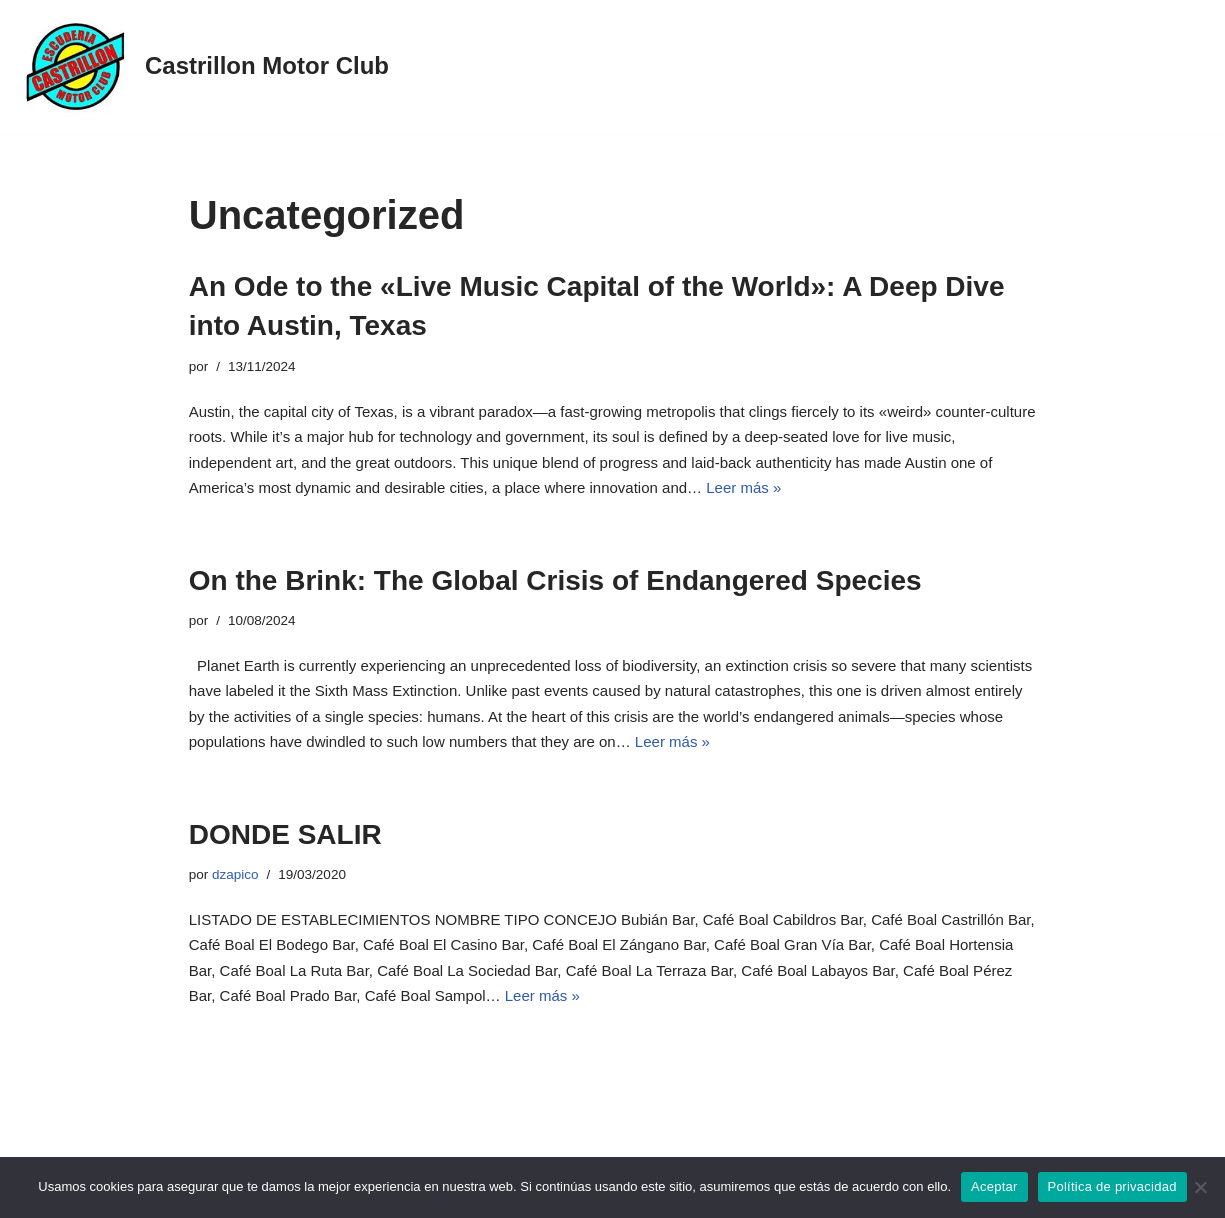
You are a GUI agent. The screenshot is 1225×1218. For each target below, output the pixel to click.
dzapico (235, 874)
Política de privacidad (1112, 1186)
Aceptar (994, 1186)
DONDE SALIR (285, 834)
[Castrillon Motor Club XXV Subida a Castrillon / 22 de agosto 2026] (202, 66)
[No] (1200, 1187)
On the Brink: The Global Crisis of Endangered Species (555, 580)
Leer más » (743, 487)
